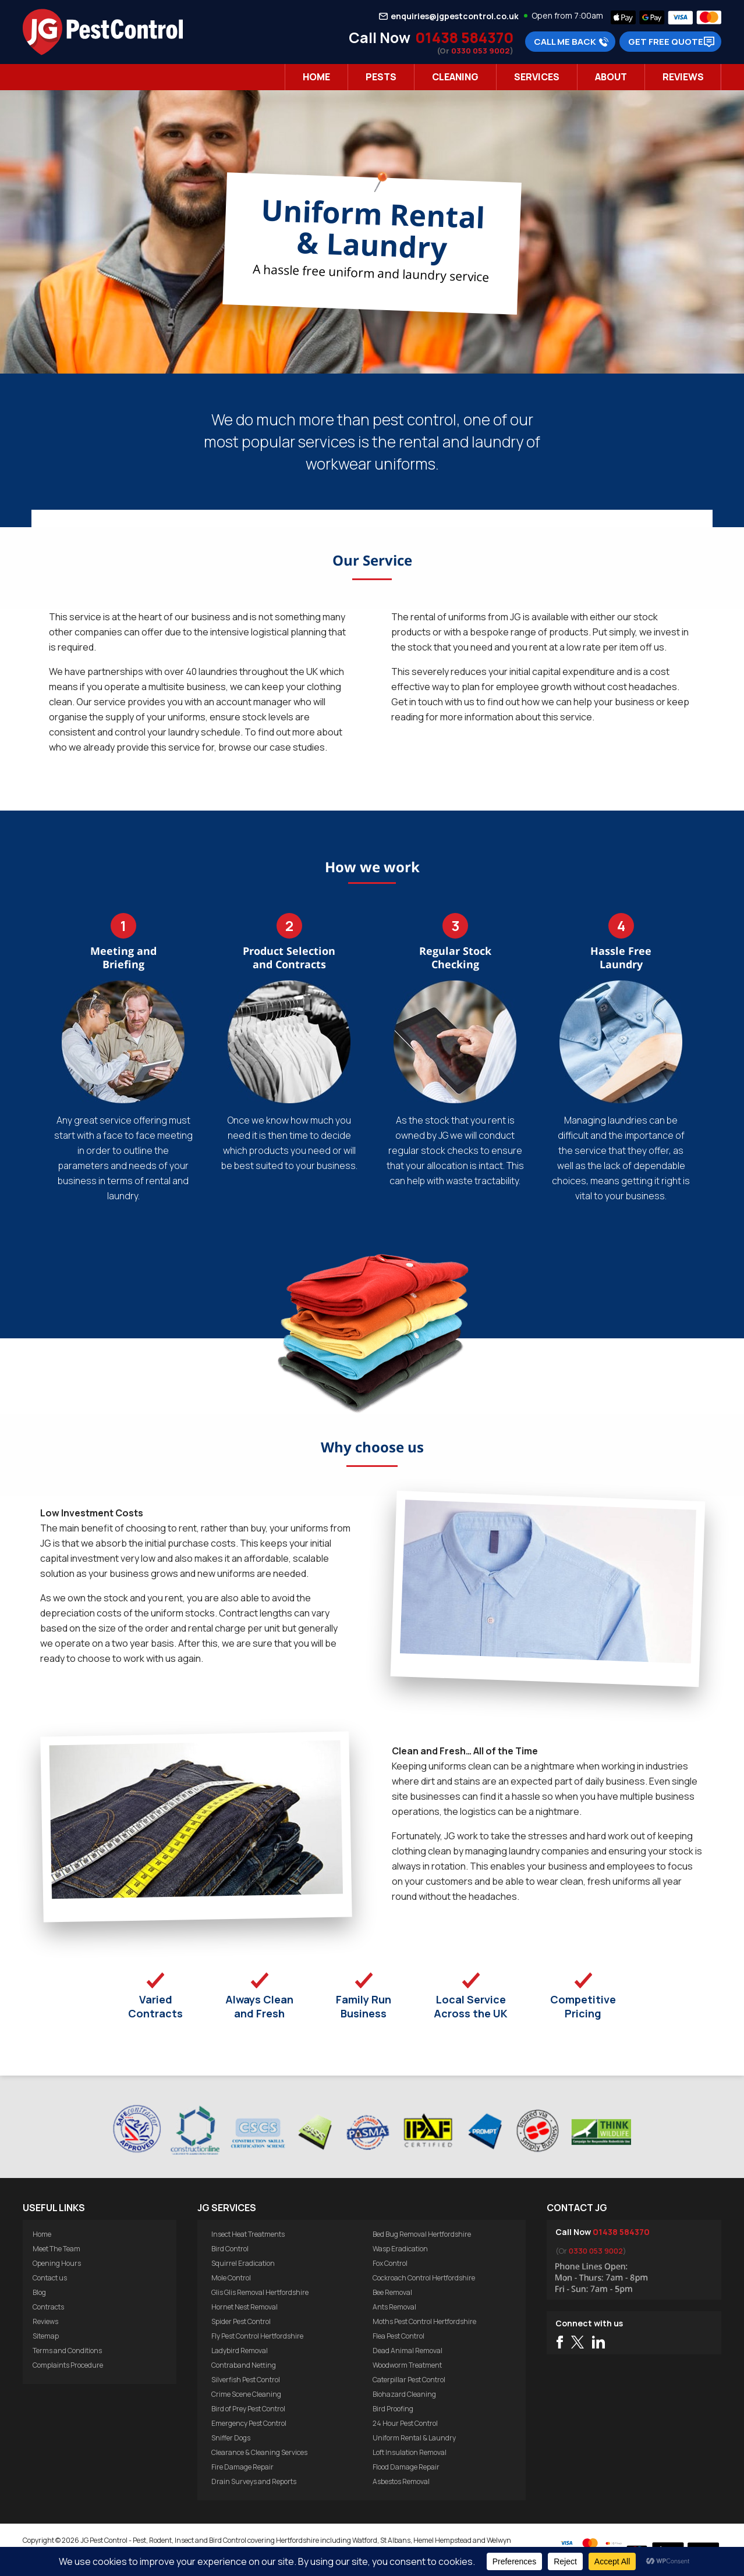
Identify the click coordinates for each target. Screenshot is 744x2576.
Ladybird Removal (239, 2350)
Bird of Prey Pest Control (248, 2409)
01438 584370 (464, 37)
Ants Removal (394, 2307)
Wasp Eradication (400, 2249)
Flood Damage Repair (406, 2467)
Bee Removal (392, 2292)
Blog (39, 2292)
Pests (381, 76)
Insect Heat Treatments (248, 2234)
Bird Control (230, 2249)
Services (536, 76)
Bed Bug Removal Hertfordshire (422, 2234)
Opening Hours (57, 2263)
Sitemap (46, 2336)
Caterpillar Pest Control (409, 2380)
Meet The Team (56, 2249)
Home (316, 76)
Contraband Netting (243, 2365)
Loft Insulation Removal (410, 2452)
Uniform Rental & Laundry (414, 2438)
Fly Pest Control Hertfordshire (257, 2336)
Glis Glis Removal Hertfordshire (260, 2292)
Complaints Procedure (68, 2365)
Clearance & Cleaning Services (259, 2452)
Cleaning (455, 76)
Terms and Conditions (67, 2350)
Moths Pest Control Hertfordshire (424, 2321)
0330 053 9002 (480, 50)
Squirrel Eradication (243, 2263)
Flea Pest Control (398, 2336)
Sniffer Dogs (230, 2438)
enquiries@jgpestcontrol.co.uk (455, 16)
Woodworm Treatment (407, 2365)
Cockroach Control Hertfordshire (424, 2278)
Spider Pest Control (241, 2321)
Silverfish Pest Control (245, 2380)
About (611, 76)
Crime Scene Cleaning (246, 2394)
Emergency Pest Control (248, 2423)
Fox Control (390, 2263)
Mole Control (231, 2278)
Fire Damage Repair (242, 2467)
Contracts (48, 2307)
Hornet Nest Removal (244, 2307)
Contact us (50, 2278)
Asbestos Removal (401, 2481)
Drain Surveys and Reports (253, 2481)
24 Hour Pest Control (405, 2423)
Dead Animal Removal (407, 2350)
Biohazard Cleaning (404, 2394)
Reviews (683, 76)
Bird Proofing (393, 2409)
